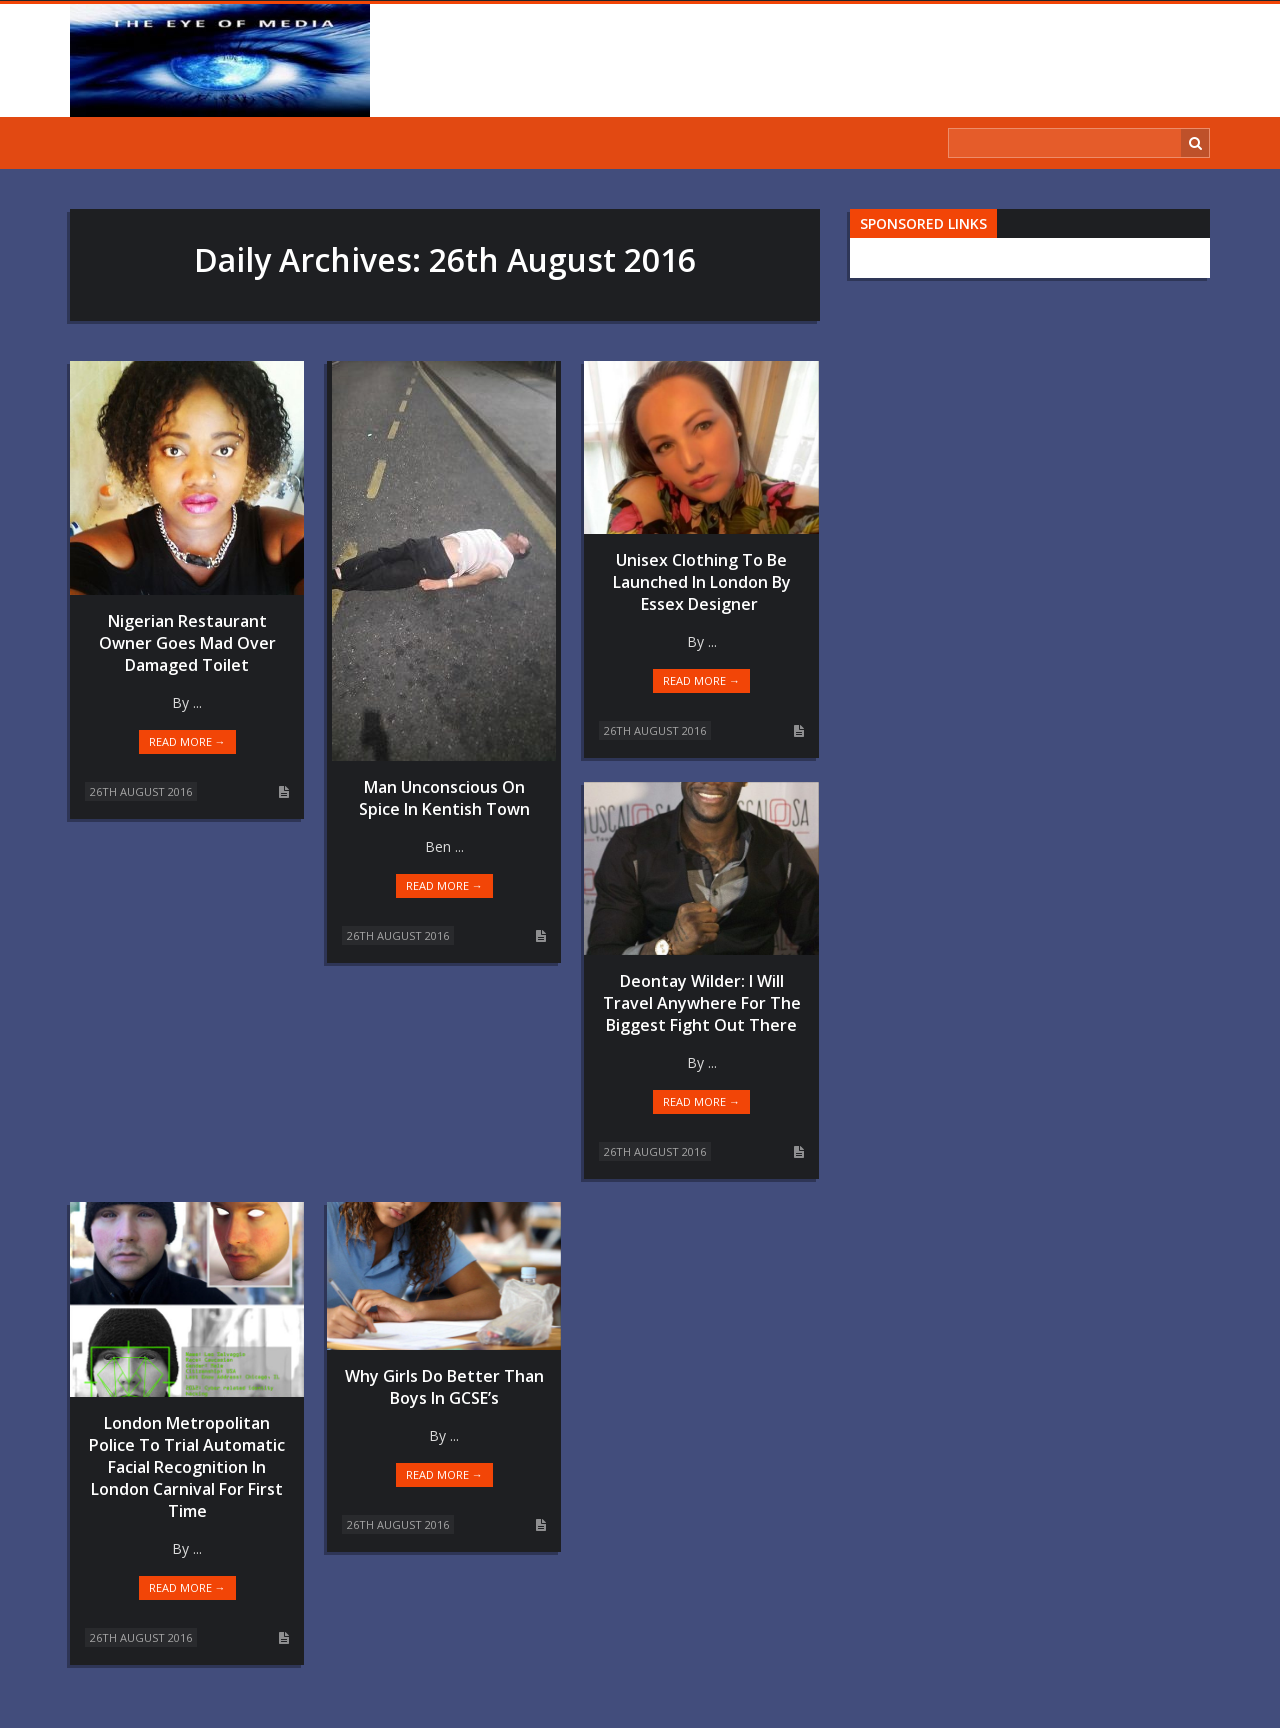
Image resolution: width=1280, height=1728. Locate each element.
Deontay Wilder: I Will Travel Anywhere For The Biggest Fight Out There (702, 1003)
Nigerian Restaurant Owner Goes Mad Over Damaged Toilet (187, 643)
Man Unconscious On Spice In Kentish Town (444, 798)
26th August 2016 (141, 791)
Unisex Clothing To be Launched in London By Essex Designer (702, 582)
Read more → (187, 741)
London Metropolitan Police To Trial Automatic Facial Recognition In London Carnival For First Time (187, 1467)
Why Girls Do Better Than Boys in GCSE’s (444, 1387)
